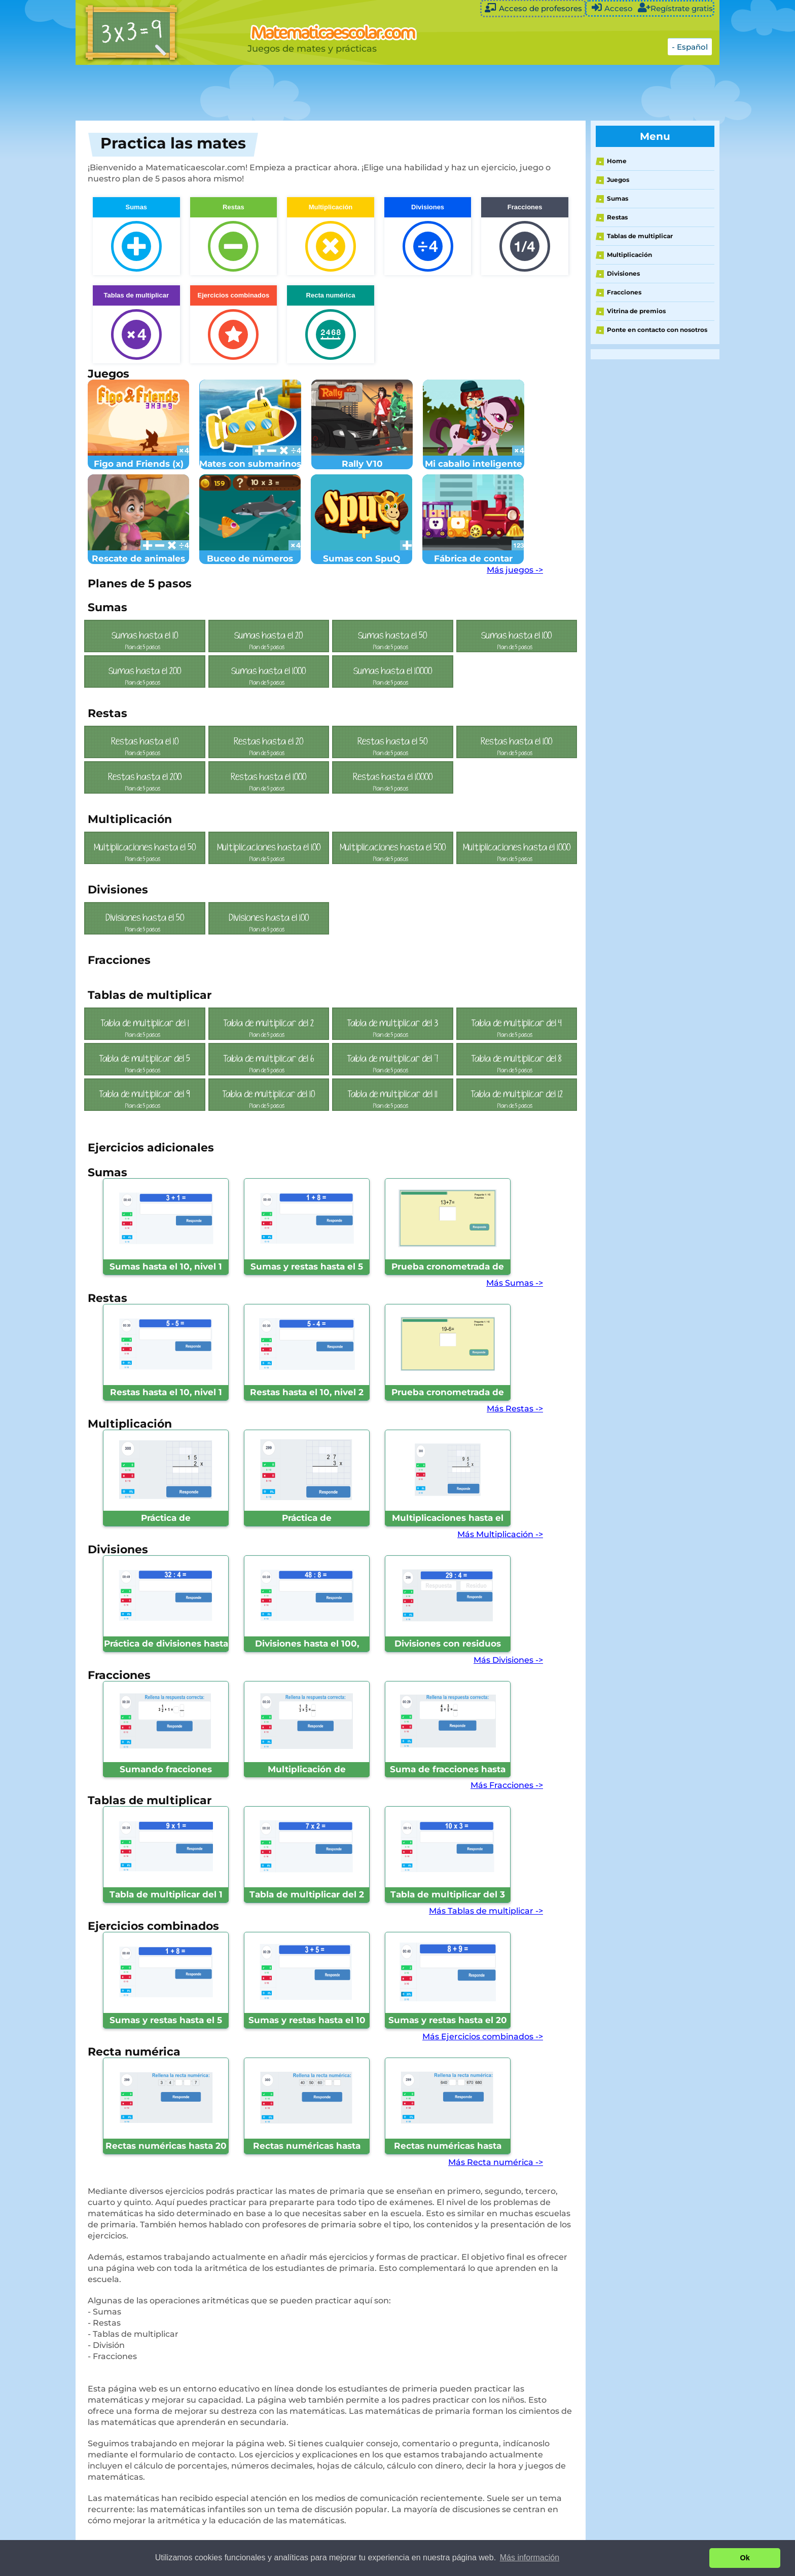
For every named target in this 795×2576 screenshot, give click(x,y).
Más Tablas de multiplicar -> (486, 1911)
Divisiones (623, 273)
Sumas (617, 198)
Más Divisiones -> (508, 1660)
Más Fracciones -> (507, 1785)
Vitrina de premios (636, 311)
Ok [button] (745, 2558)
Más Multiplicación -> (500, 1534)
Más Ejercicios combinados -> (482, 2036)
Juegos (618, 179)
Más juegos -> (515, 570)
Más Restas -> (515, 1408)
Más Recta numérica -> (495, 2162)
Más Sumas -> (514, 1283)
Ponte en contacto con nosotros (657, 329)
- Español (690, 47)
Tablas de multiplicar (640, 236)
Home (617, 161)
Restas (617, 217)
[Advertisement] (329, 93)
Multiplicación (629, 254)
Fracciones (624, 292)
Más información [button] (529, 2557)
